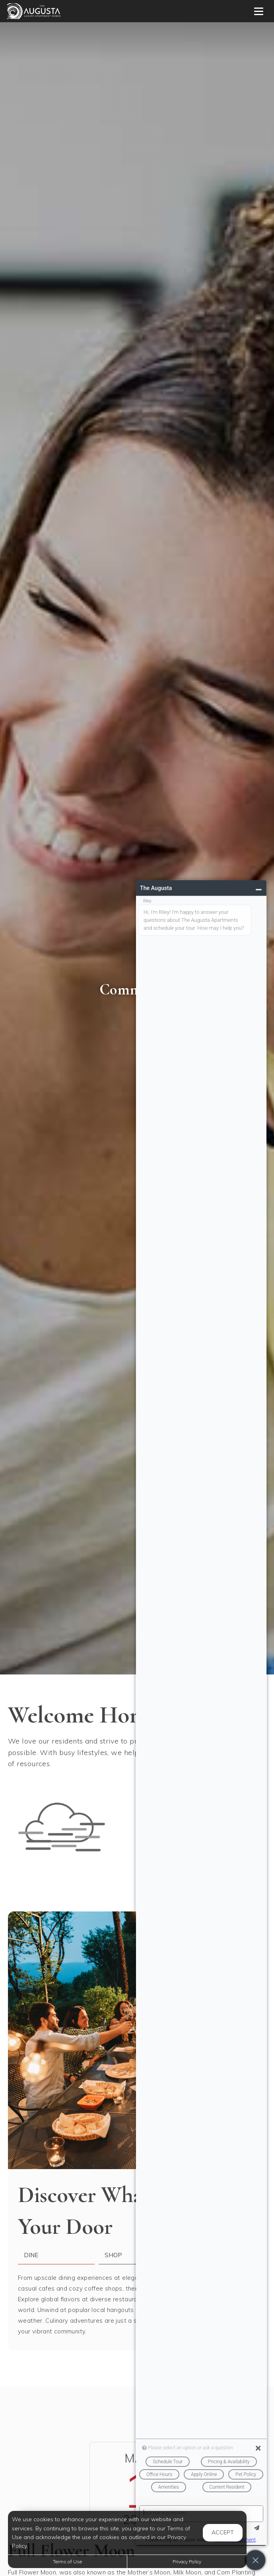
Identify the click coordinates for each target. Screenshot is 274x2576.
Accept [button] (223, 2532)
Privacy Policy (187, 2561)
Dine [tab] (31, 2255)
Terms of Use (67, 2561)
